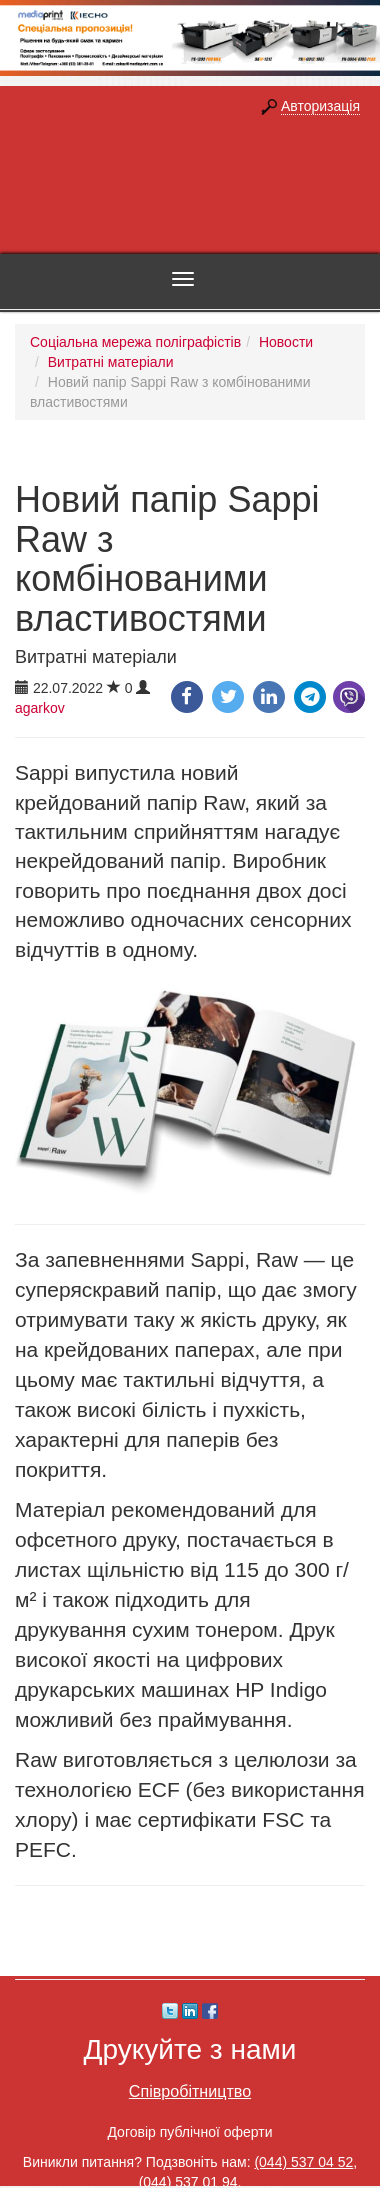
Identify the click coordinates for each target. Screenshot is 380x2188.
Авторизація (320, 106)
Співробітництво (190, 2091)
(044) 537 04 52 (303, 2162)
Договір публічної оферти (189, 2132)
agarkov (40, 708)
